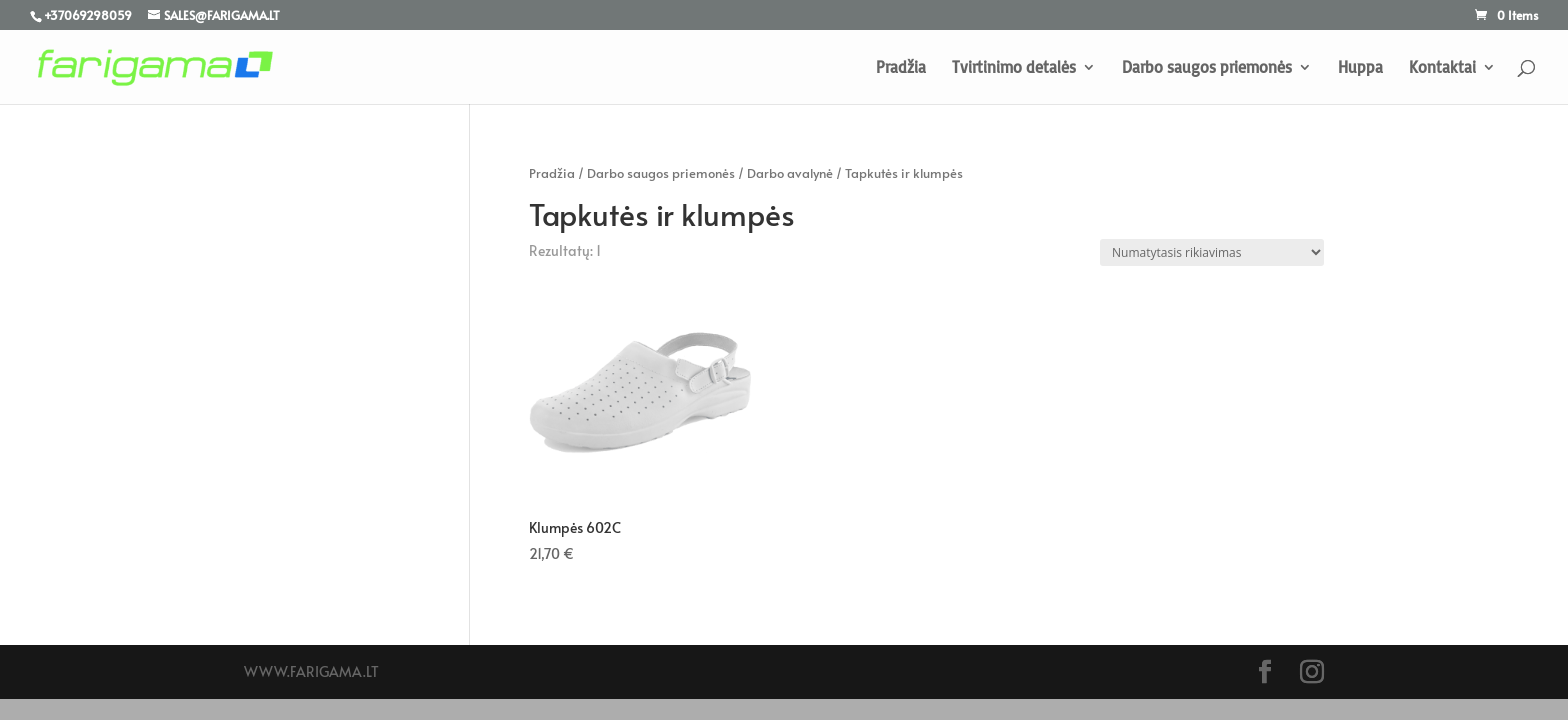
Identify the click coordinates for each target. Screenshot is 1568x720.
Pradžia (901, 68)
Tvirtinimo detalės (1014, 68)
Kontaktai (1442, 68)
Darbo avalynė (790, 173)
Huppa (1360, 68)
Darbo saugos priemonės (1207, 68)
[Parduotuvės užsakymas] (1212, 252)
